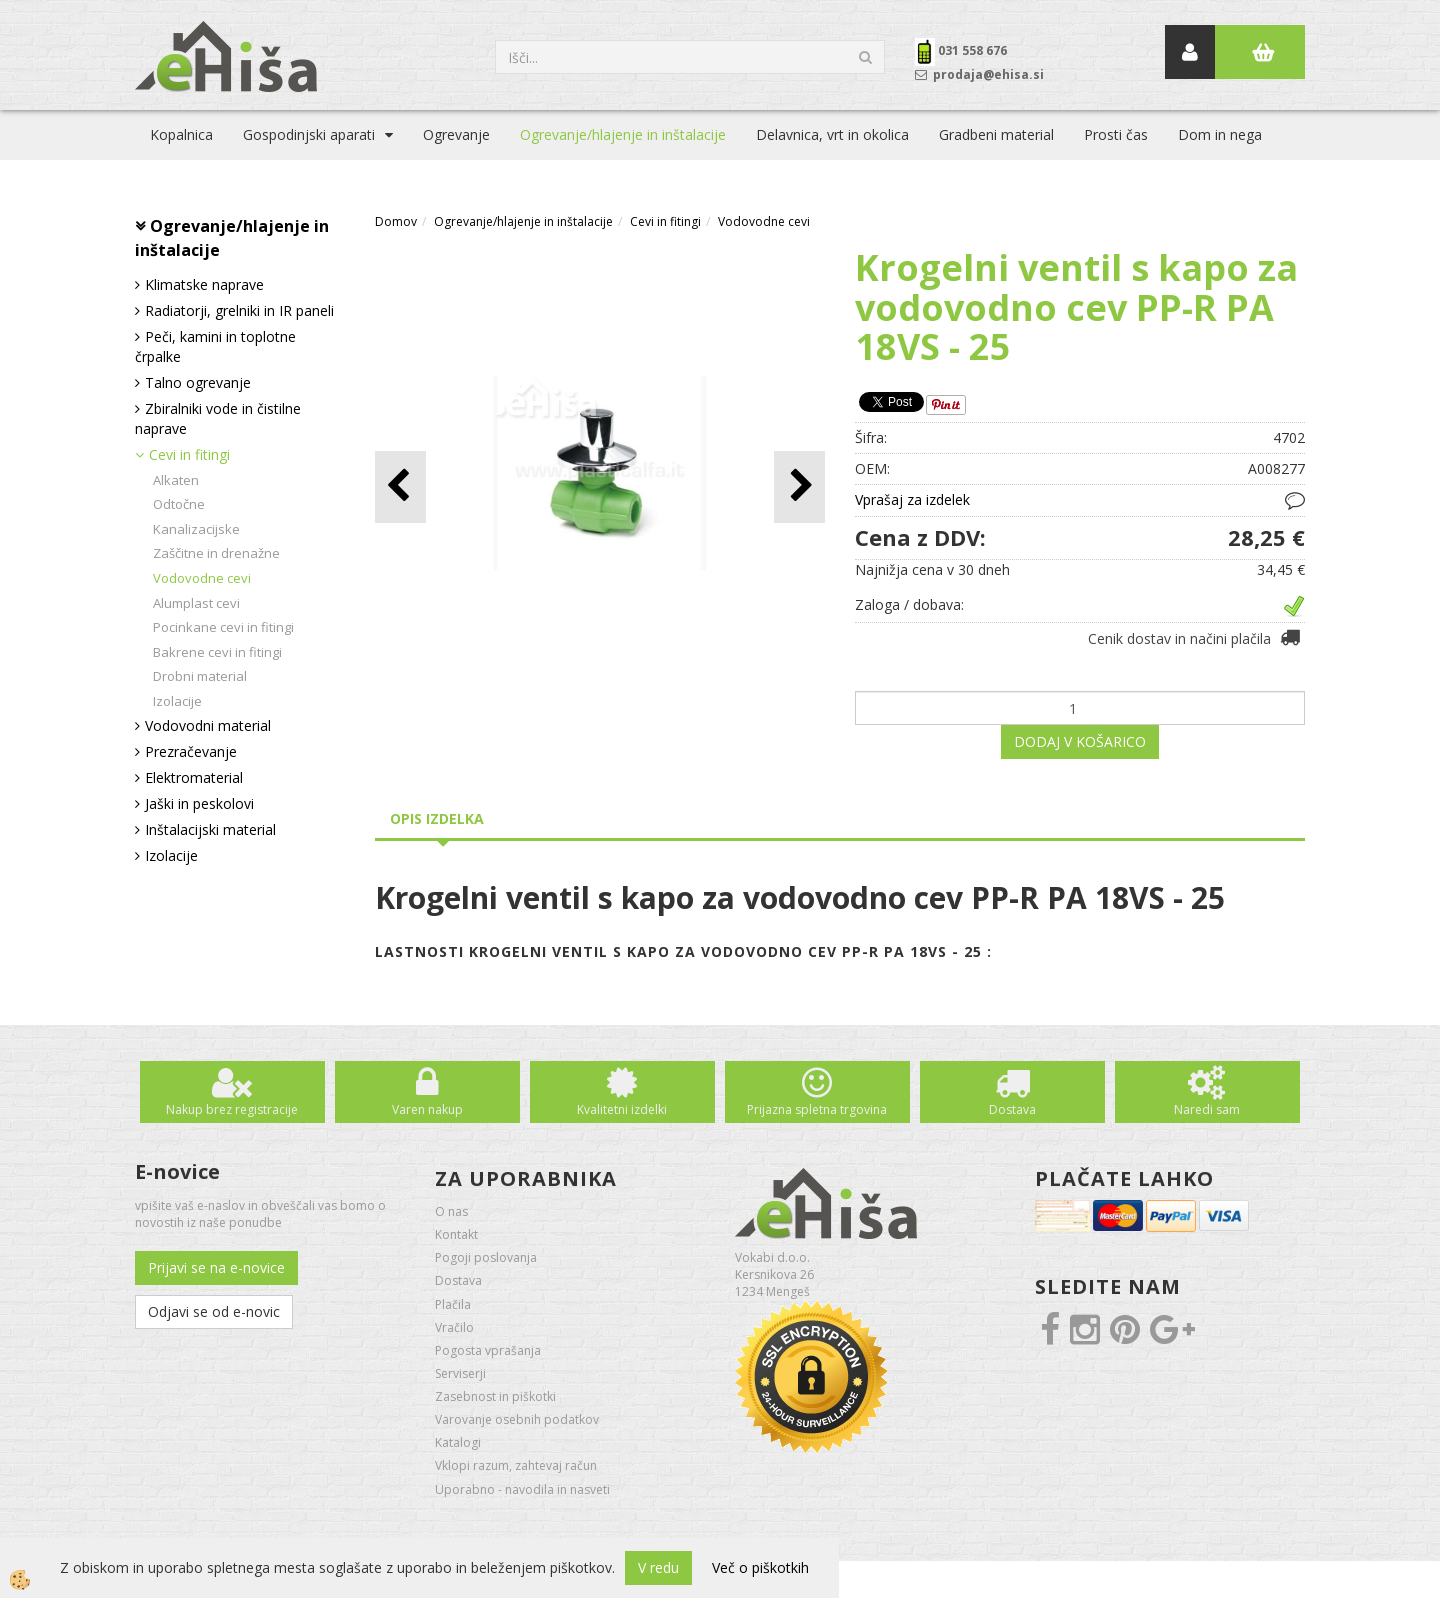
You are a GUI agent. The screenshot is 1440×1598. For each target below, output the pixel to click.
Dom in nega (1220, 134)
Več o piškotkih (760, 1567)
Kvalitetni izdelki (622, 1109)
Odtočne (179, 504)
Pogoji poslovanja (486, 1257)
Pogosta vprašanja (488, 1350)
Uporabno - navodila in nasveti (522, 1489)
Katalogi (458, 1442)
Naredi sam (1207, 1109)
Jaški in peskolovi (199, 803)
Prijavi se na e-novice (216, 1267)
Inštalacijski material (210, 829)
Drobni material (200, 676)
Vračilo (454, 1327)
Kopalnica (181, 134)
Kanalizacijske (196, 529)
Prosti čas (1116, 134)
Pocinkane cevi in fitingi (223, 627)
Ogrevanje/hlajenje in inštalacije (623, 134)
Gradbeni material (996, 134)
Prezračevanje (191, 751)
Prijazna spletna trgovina (817, 1109)
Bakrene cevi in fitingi (217, 652)
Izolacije (177, 701)
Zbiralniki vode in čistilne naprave (218, 418)
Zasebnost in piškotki (495, 1396)
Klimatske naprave (204, 284)
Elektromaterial (194, 777)
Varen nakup (427, 1109)
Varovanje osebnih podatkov (517, 1419)
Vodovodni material (208, 725)
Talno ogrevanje (198, 382)
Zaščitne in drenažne (216, 553)
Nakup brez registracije (232, 1109)
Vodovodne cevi (202, 578)
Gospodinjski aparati (309, 134)
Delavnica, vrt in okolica (832, 134)
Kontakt (456, 1234)
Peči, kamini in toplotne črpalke (215, 346)
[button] (799, 486)
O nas (451, 1211)
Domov (396, 221)
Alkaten (176, 480)
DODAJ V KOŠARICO (1080, 741)
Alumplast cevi (196, 603)
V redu (658, 1567)
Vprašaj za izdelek (912, 499)
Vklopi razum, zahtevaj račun (516, 1465)
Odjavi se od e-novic (214, 1311)
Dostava (1012, 1109)
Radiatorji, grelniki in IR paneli (239, 310)
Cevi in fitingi (189, 454)
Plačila (453, 1304)
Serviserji (460, 1373)
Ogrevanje (456, 134)
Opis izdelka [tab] (437, 818)
